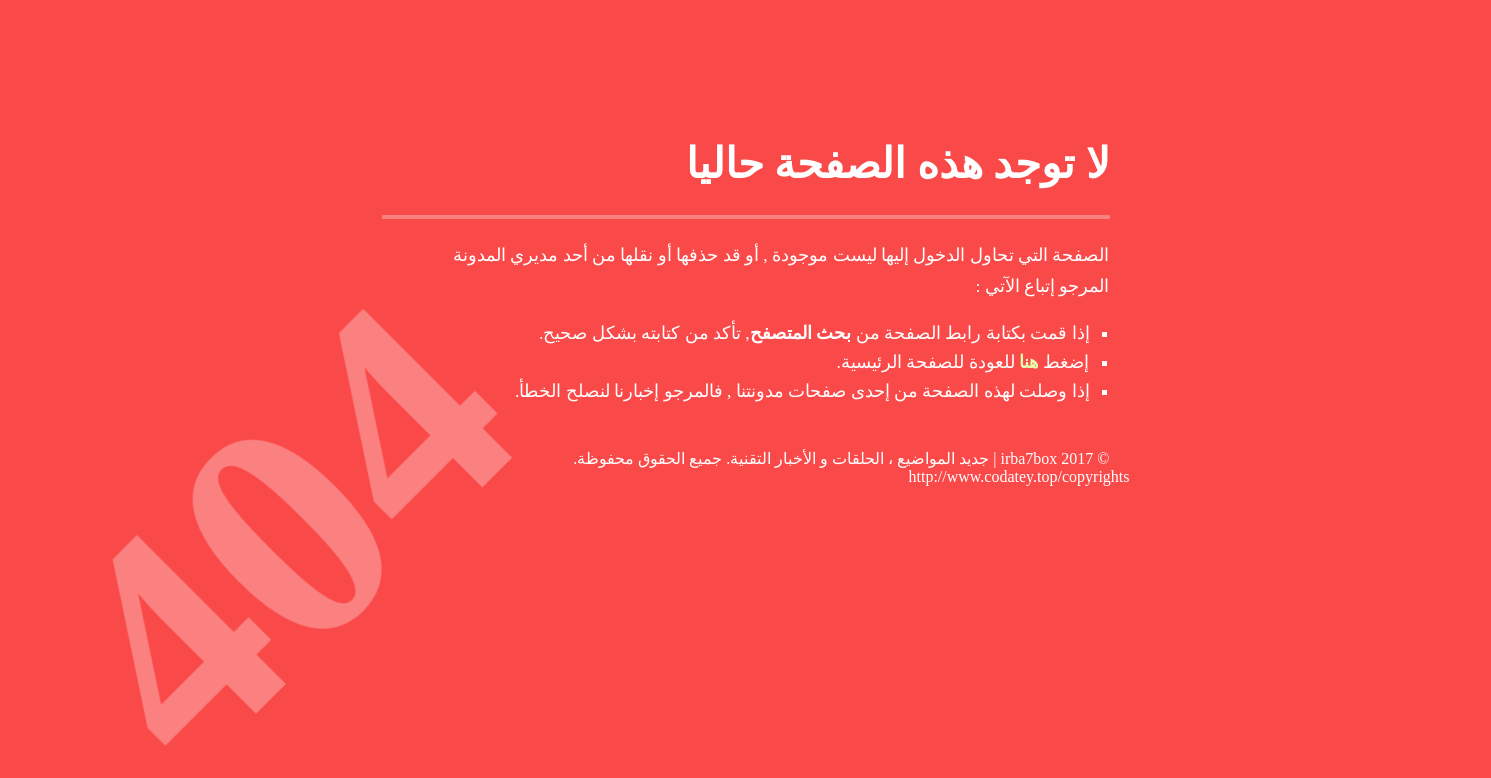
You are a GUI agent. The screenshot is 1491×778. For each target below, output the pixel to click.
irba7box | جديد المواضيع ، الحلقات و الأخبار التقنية (893, 458)
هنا (1029, 362)
